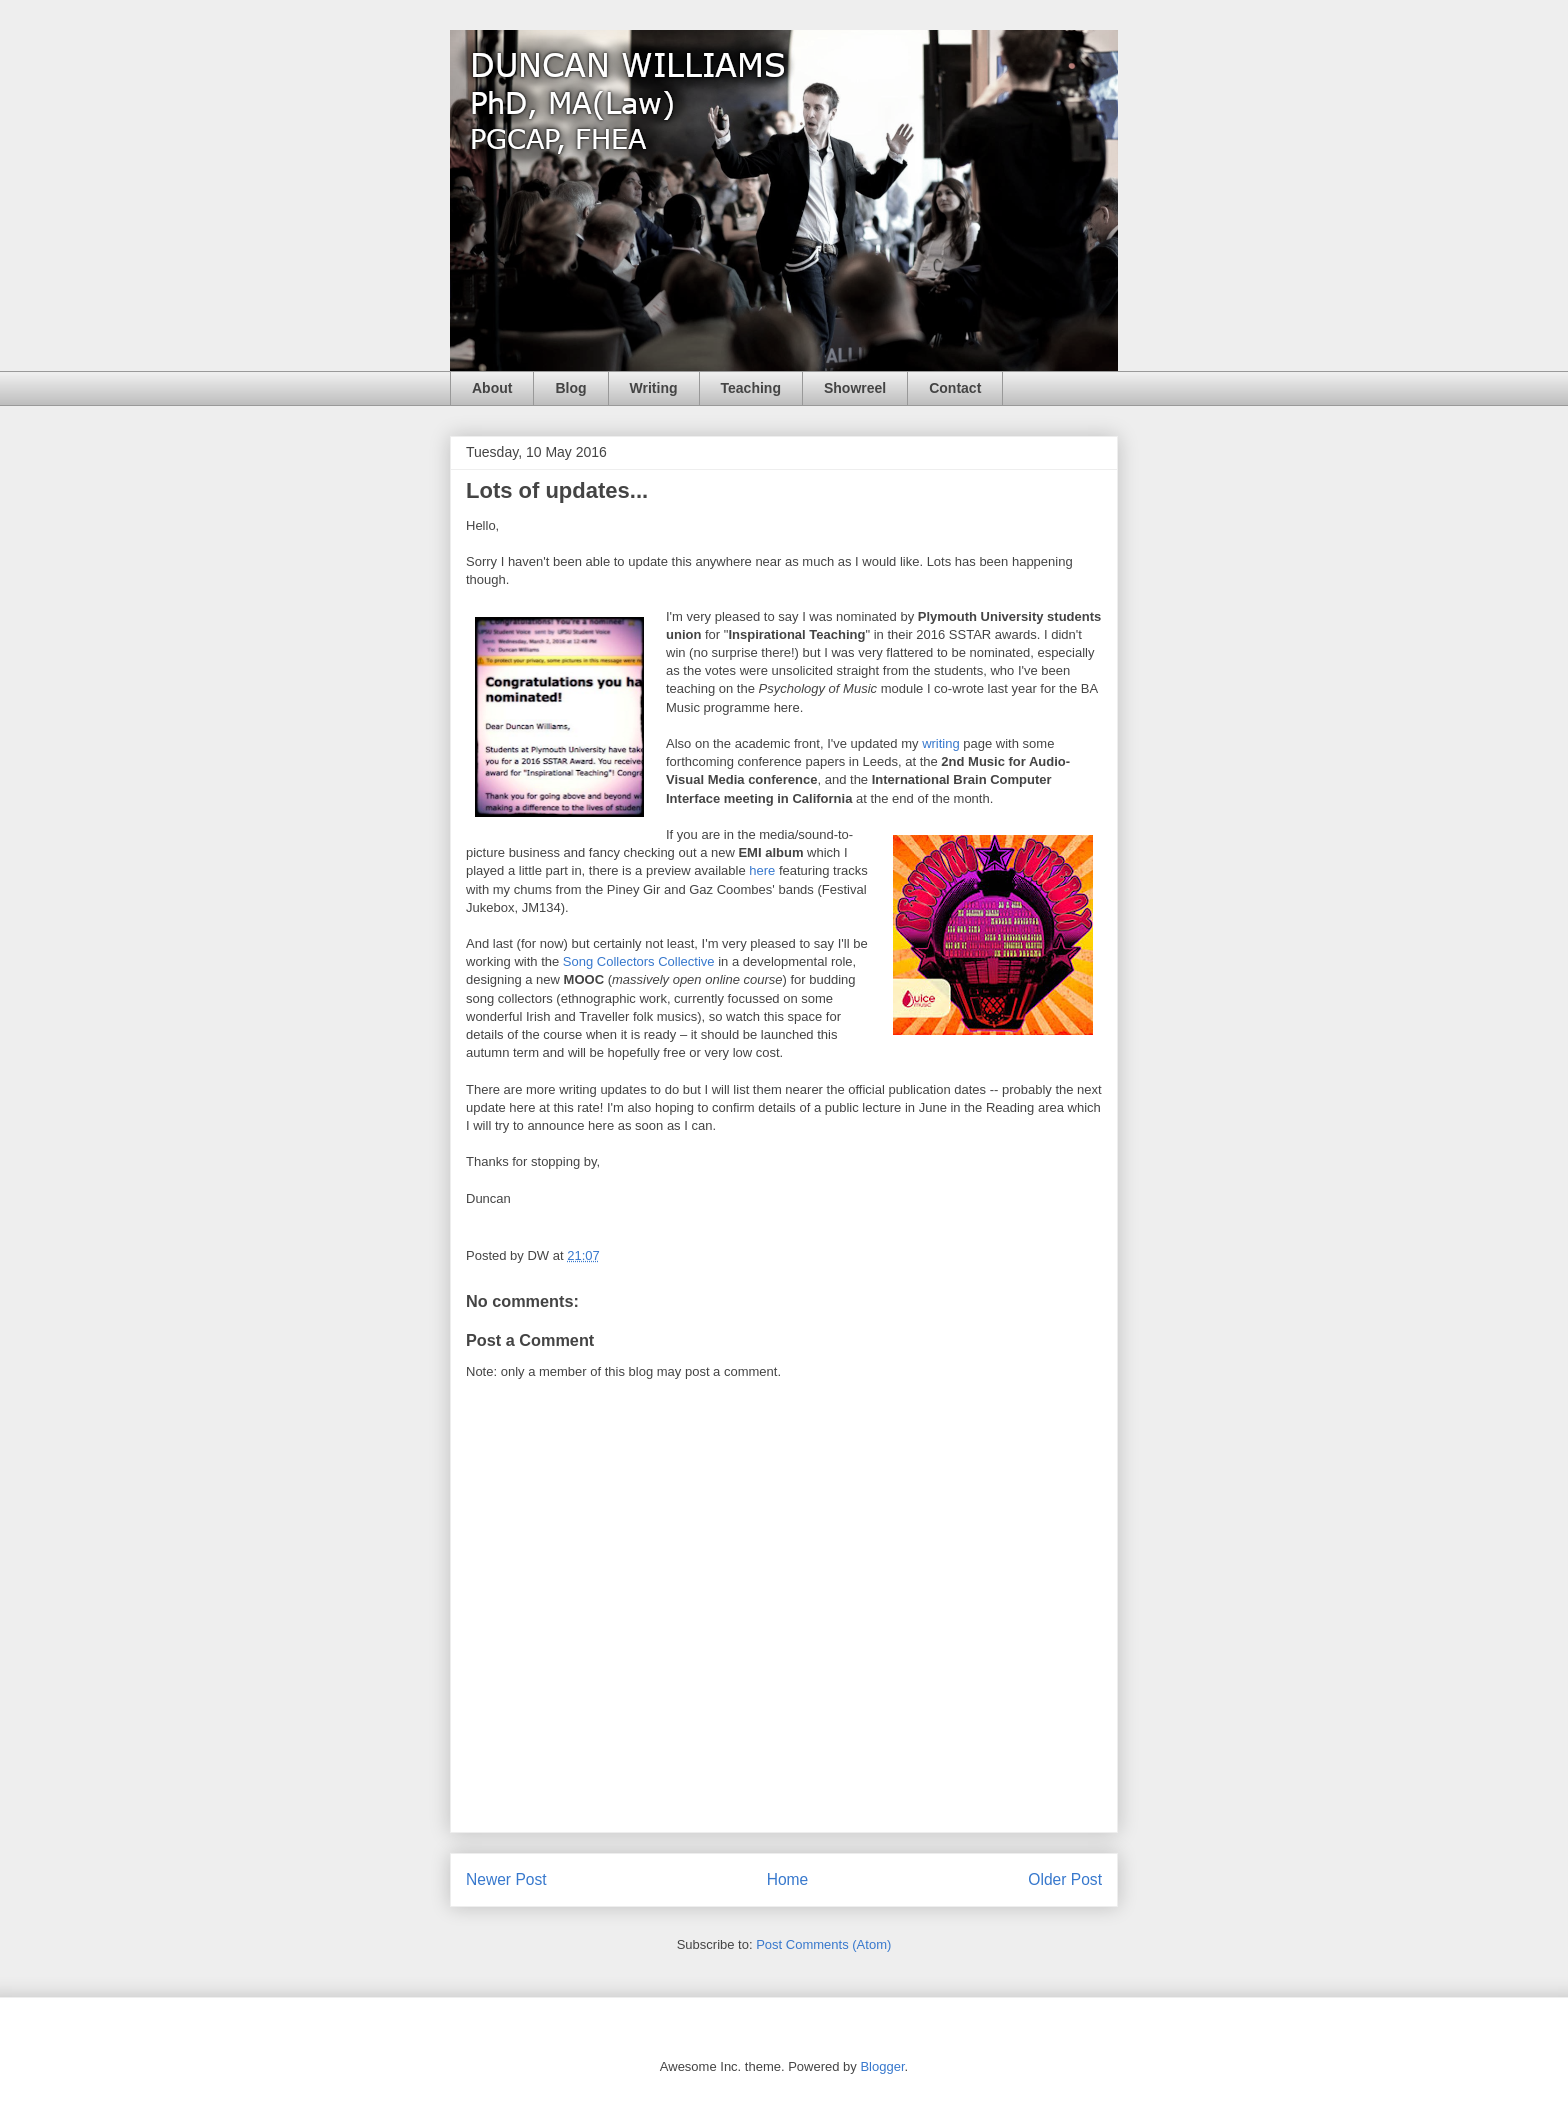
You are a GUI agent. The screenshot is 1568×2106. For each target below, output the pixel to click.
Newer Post (506, 1879)
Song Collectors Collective (639, 961)
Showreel (855, 388)
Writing (654, 388)
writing (941, 743)
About (492, 388)
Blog (570, 388)
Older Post (1065, 1879)
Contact (955, 388)
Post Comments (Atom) (823, 1944)
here (762, 870)
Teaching (751, 388)
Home (788, 1879)
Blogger (882, 2066)
